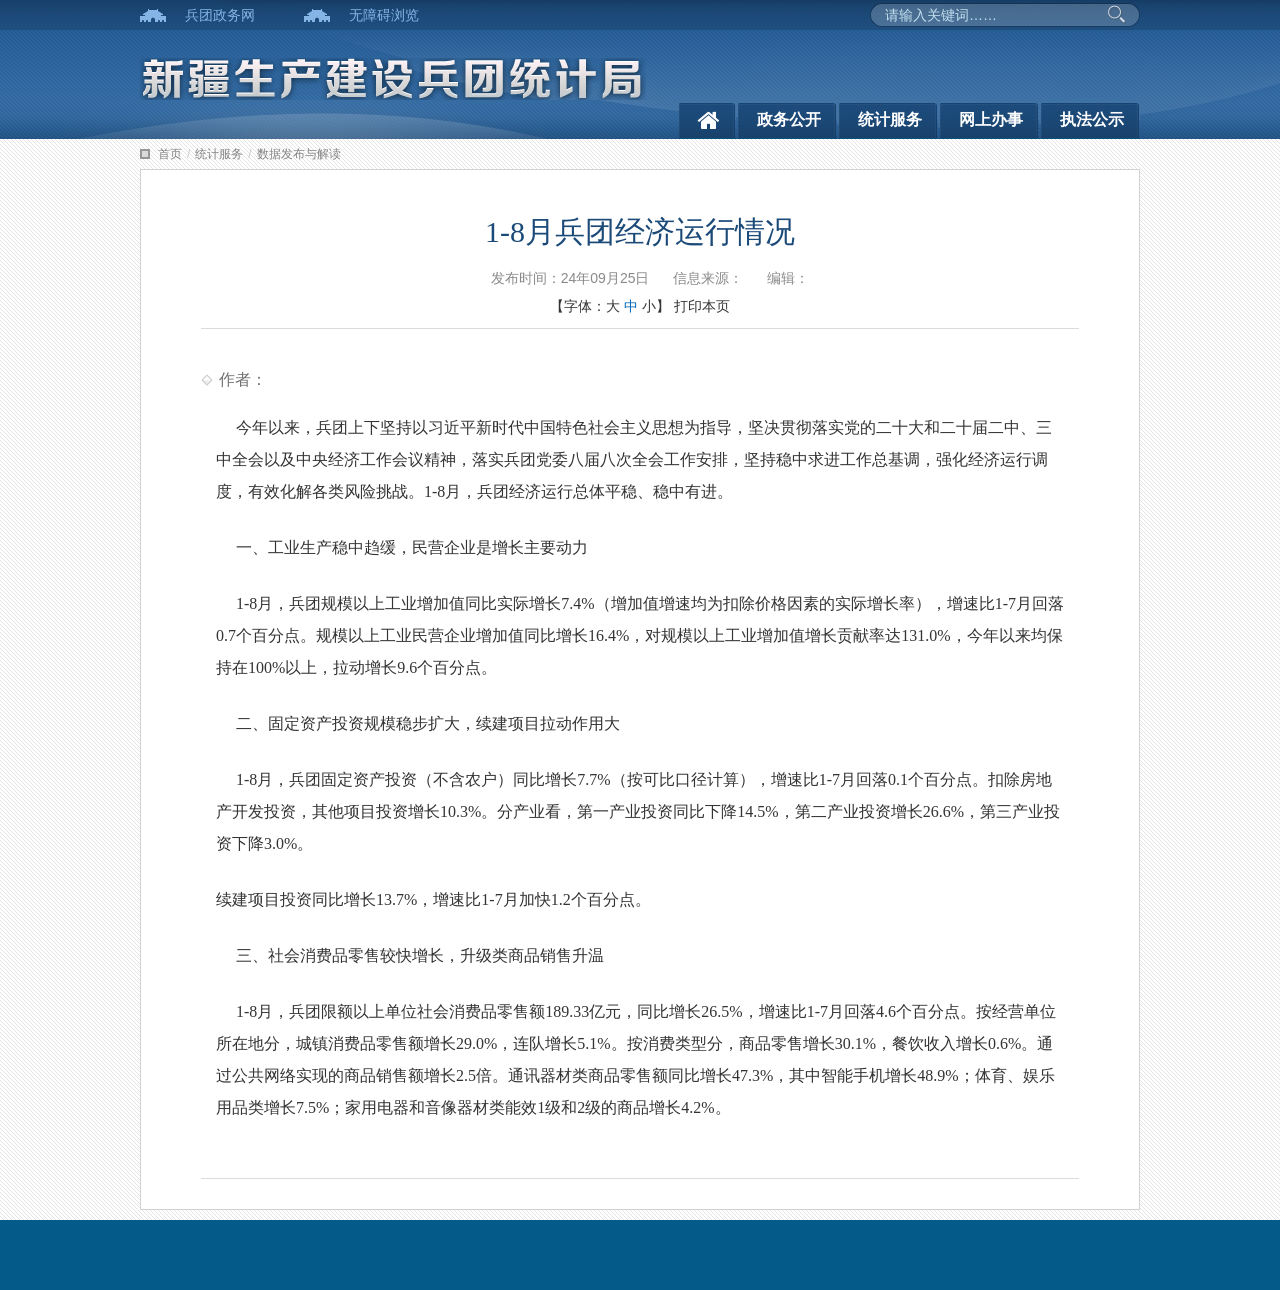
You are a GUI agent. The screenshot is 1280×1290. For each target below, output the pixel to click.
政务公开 (789, 119)
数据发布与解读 (299, 154)
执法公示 (1092, 119)
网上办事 (991, 119)
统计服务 (890, 119)
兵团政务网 (220, 15)
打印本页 (702, 306)
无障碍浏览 (384, 15)
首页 (170, 154)
